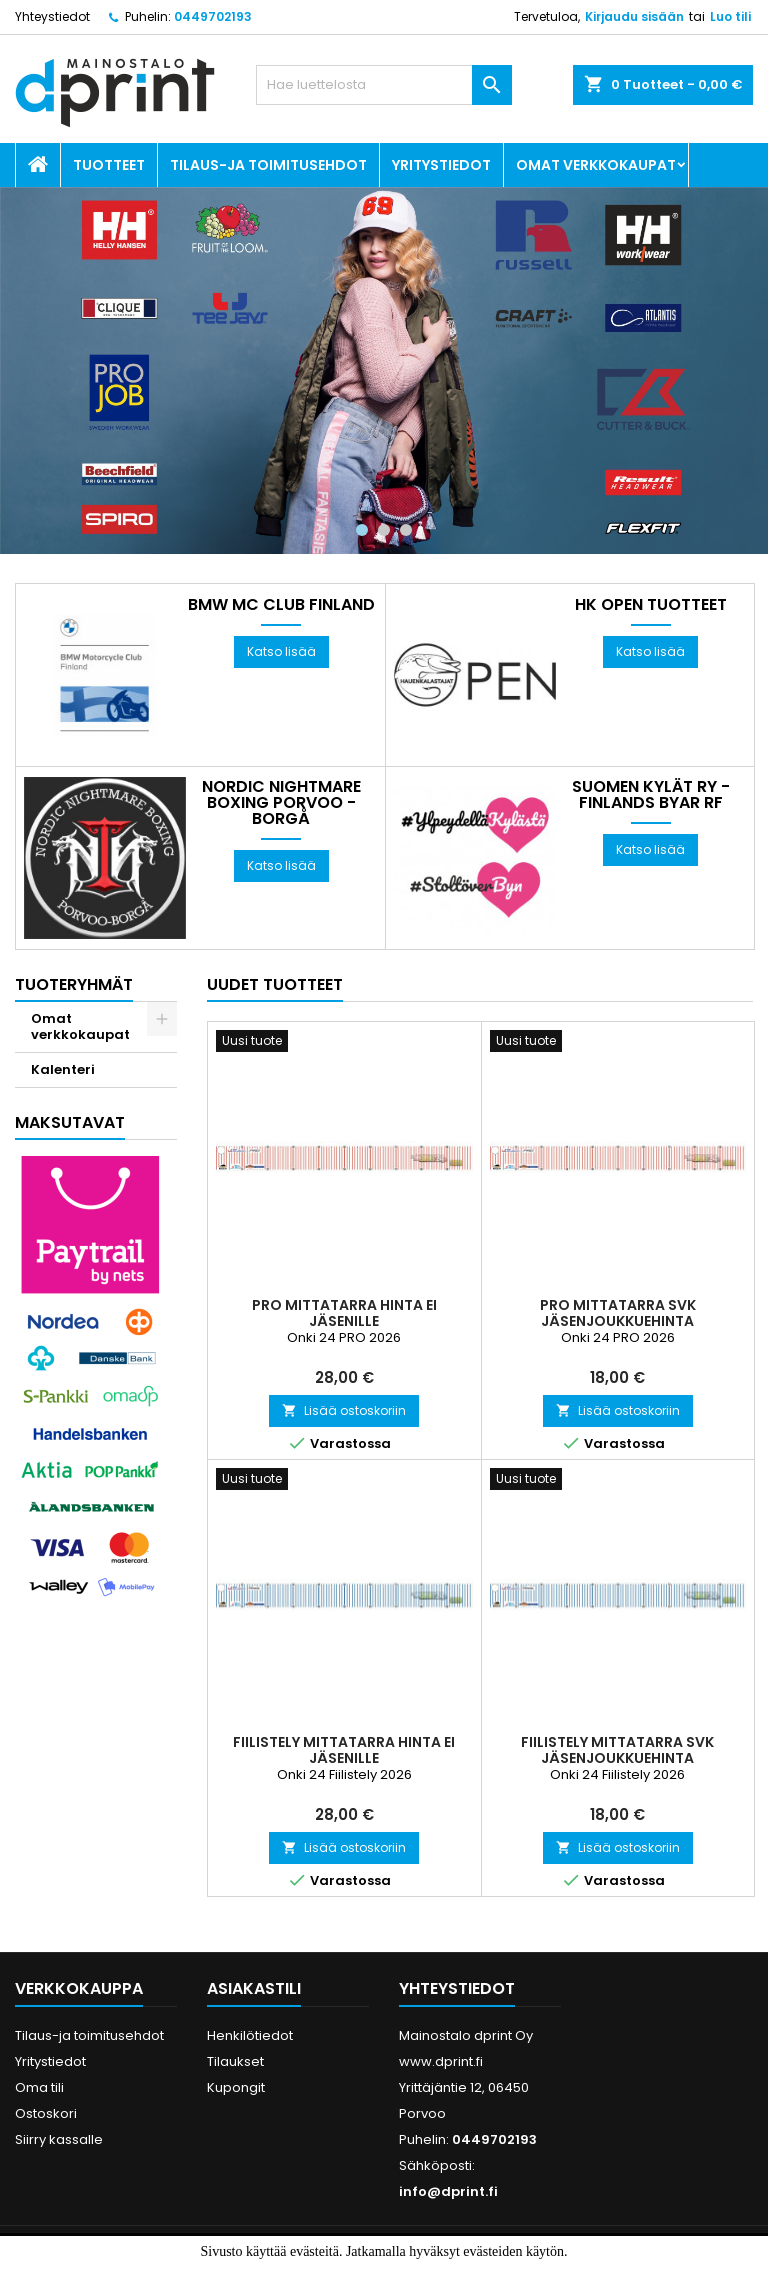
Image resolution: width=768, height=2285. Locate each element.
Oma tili (39, 2087)
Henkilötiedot (250, 2035)
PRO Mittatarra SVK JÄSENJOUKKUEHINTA (618, 1313)
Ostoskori (46, 2113)
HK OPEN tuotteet (651, 605)
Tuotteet (109, 165)
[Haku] (384, 85)
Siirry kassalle (59, 2139)
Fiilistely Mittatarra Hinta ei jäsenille (344, 1750)
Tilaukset (235, 2061)
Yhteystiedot (52, 16)
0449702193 (213, 16)
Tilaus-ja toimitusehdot (268, 165)
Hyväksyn (350, 2272)
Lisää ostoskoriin (344, 1410)
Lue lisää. (430, 2272)
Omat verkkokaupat (596, 165)
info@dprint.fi (448, 2191)
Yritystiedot (441, 165)
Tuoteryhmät (74, 984)
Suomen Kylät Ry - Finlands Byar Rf (651, 795)
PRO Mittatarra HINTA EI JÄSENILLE (344, 1313)
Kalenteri (63, 1069)
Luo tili (730, 16)
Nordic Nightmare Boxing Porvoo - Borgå (281, 803)
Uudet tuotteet (275, 984)
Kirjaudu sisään (634, 16)
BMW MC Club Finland (281, 605)
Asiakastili (254, 1988)
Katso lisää (281, 651)
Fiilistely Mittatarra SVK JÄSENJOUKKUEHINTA (617, 1750)
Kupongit (236, 2087)
